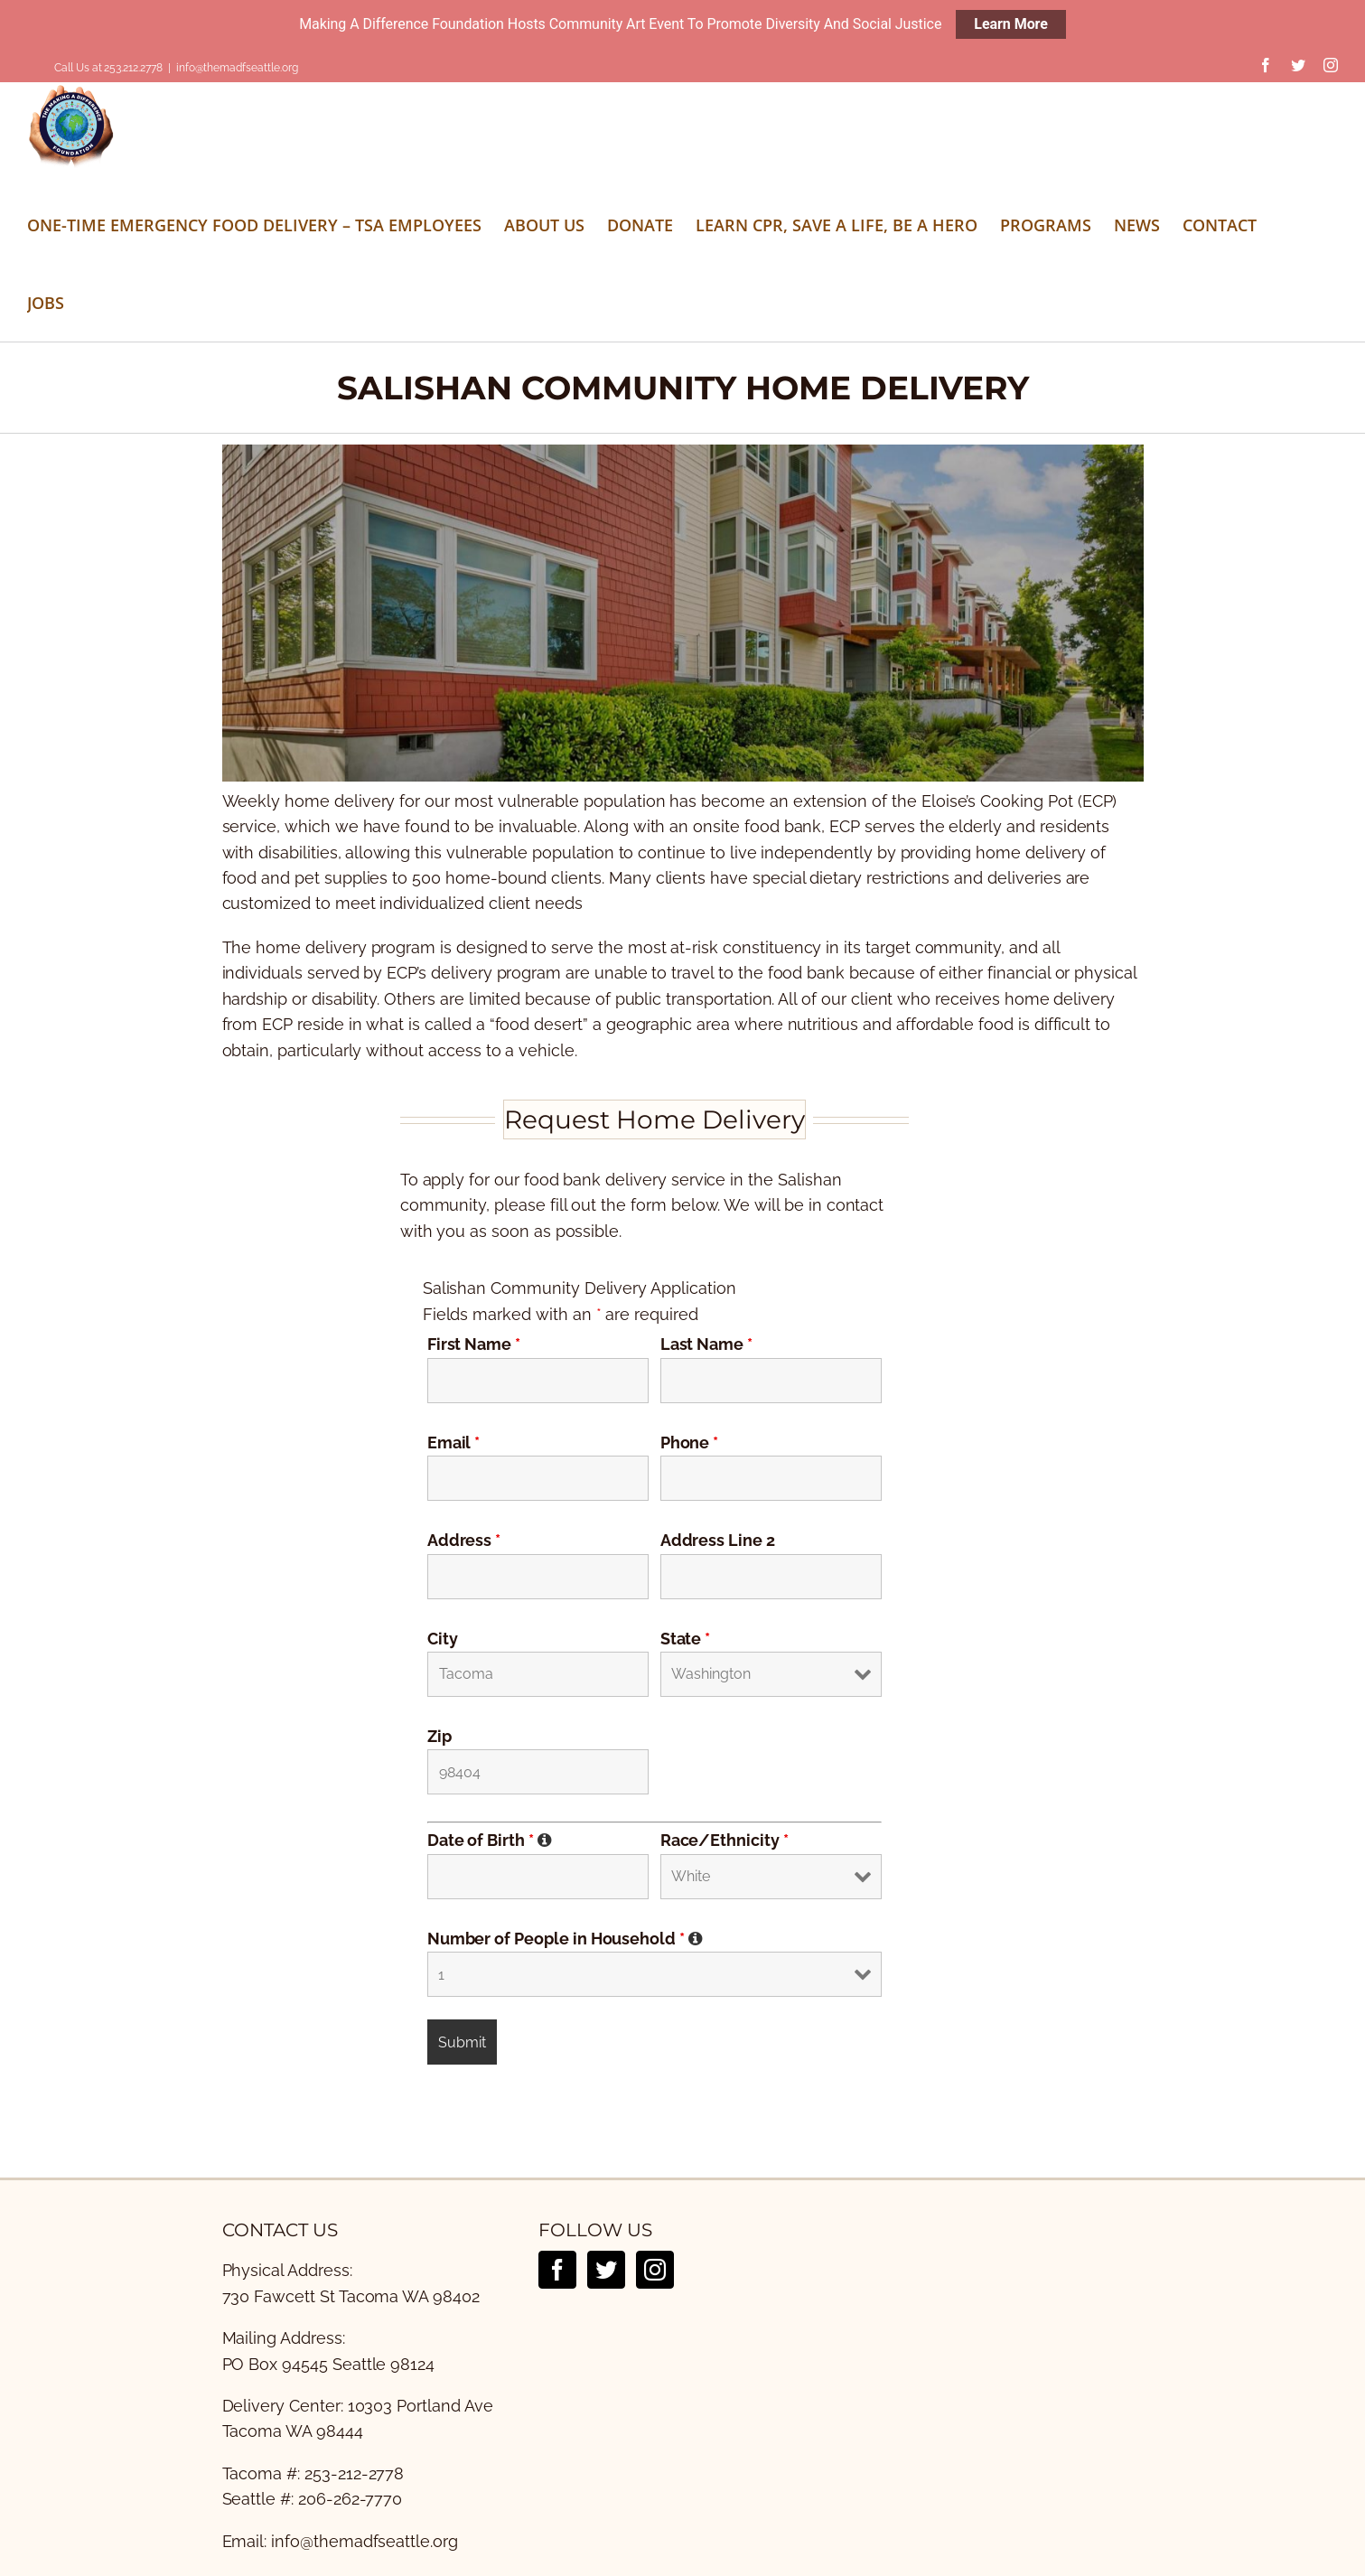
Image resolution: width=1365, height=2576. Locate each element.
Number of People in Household (565, 1937)
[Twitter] (606, 2269)
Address (464, 1539)
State (685, 1637)
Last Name (706, 1343)
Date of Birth (489, 1839)
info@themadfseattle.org (237, 67)
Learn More (1011, 24)
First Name (473, 1343)
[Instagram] (655, 2269)
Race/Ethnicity (724, 1839)
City (442, 1637)
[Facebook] (557, 2269)
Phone (689, 1441)
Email (454, 1441)
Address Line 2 (717, 1539)
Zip (439, 1735)
